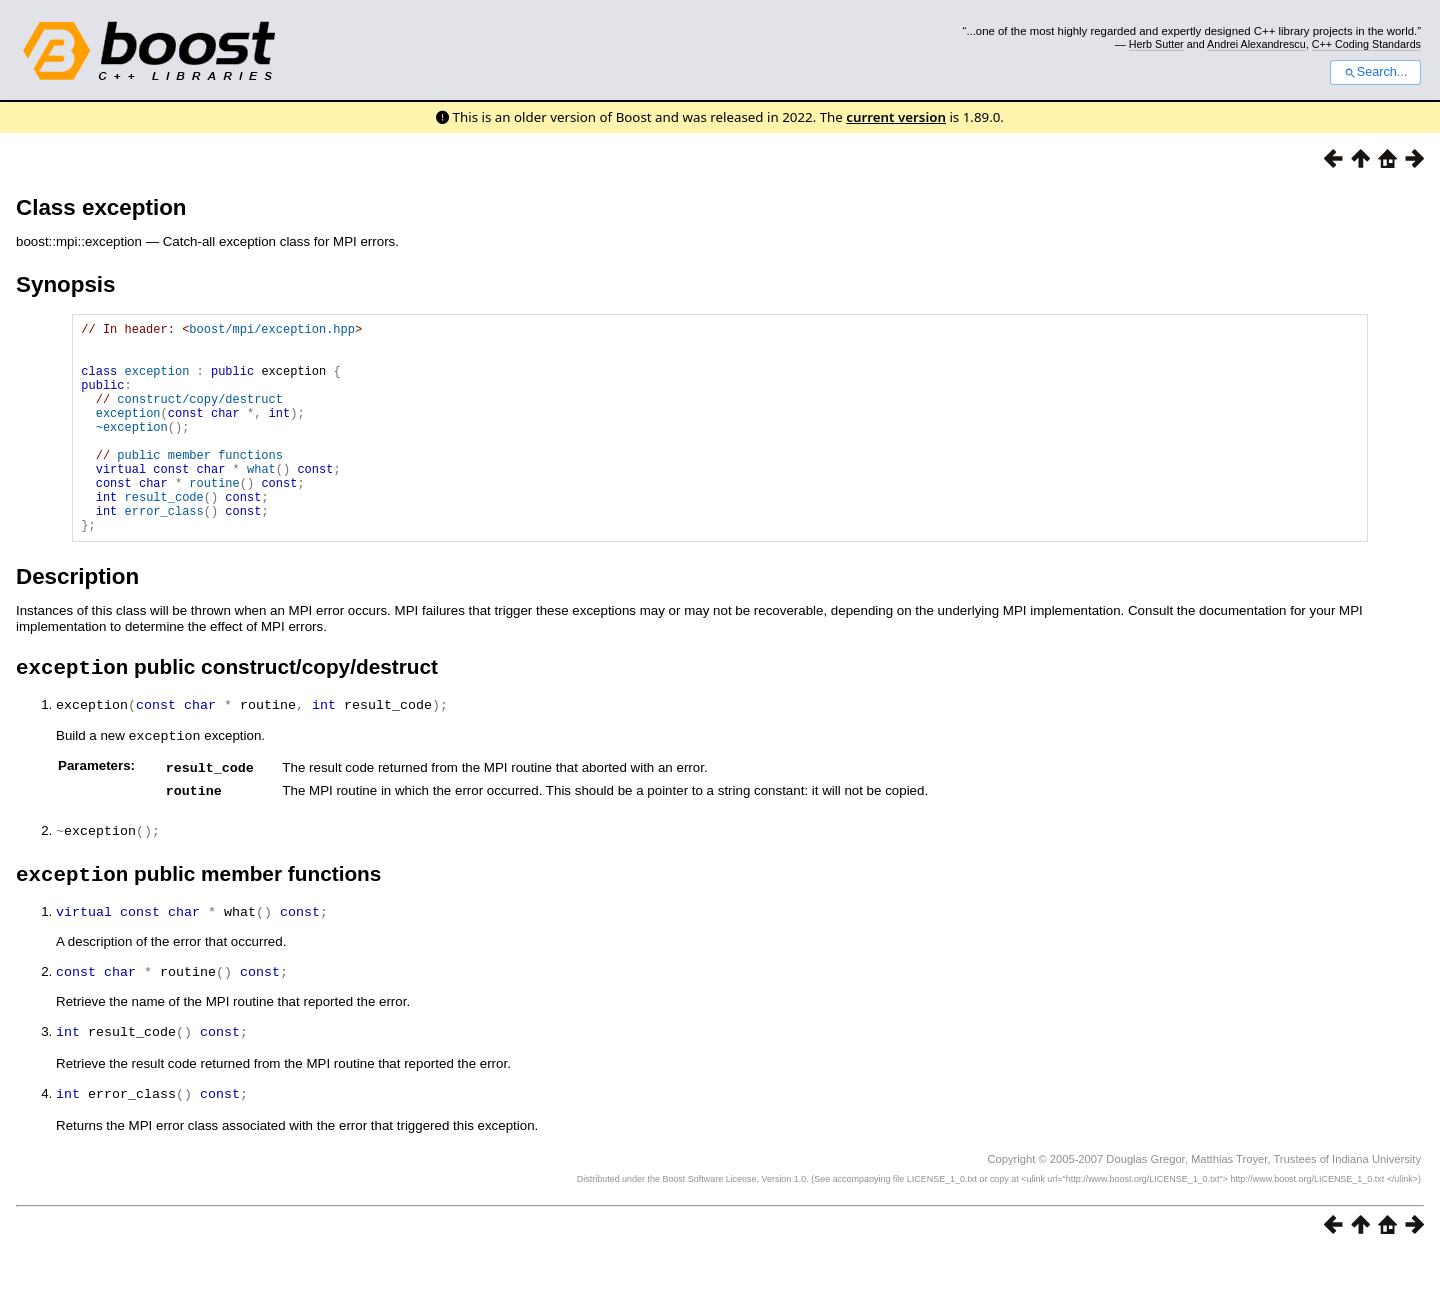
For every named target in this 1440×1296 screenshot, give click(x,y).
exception (157, 382)
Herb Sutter (1156, 44)
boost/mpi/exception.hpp (272, 331)
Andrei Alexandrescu (1256, 44)
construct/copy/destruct (200, 416)
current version (896, 117)
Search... (1375, 72)
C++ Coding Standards (1366, 44)
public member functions (200, 484)
